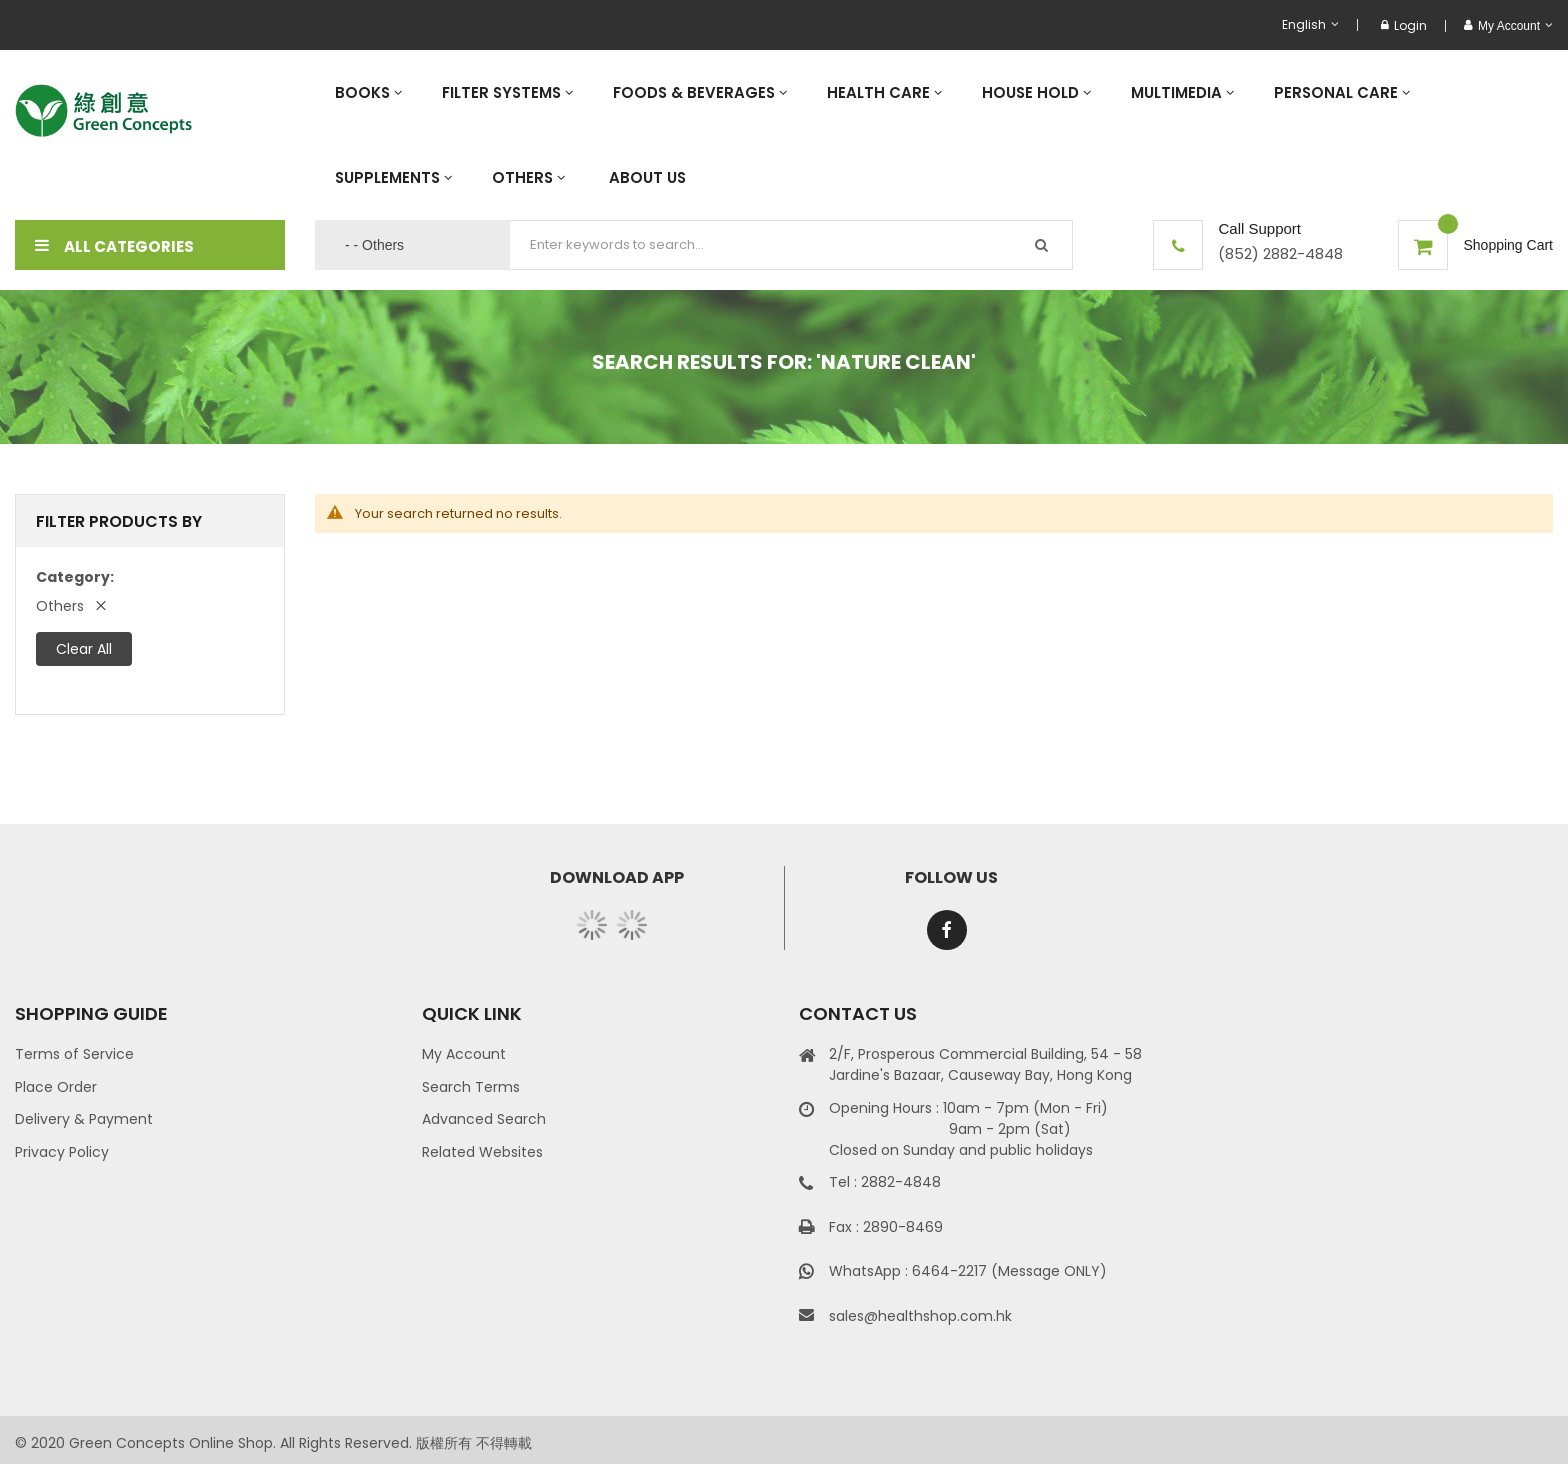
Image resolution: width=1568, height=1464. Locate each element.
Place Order (56, 1087)
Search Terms (471, 1087)
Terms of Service (74, 1054)
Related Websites (482, 1152)
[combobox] (791, 245)
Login (1404, 25)
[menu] (934, 135)
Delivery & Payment (84, 1119)
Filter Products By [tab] (119, 521)
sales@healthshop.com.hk (920, 1316)
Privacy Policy (62, 1152)
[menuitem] (368, 92)
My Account (464, 1054)
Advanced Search (484, 1119)
